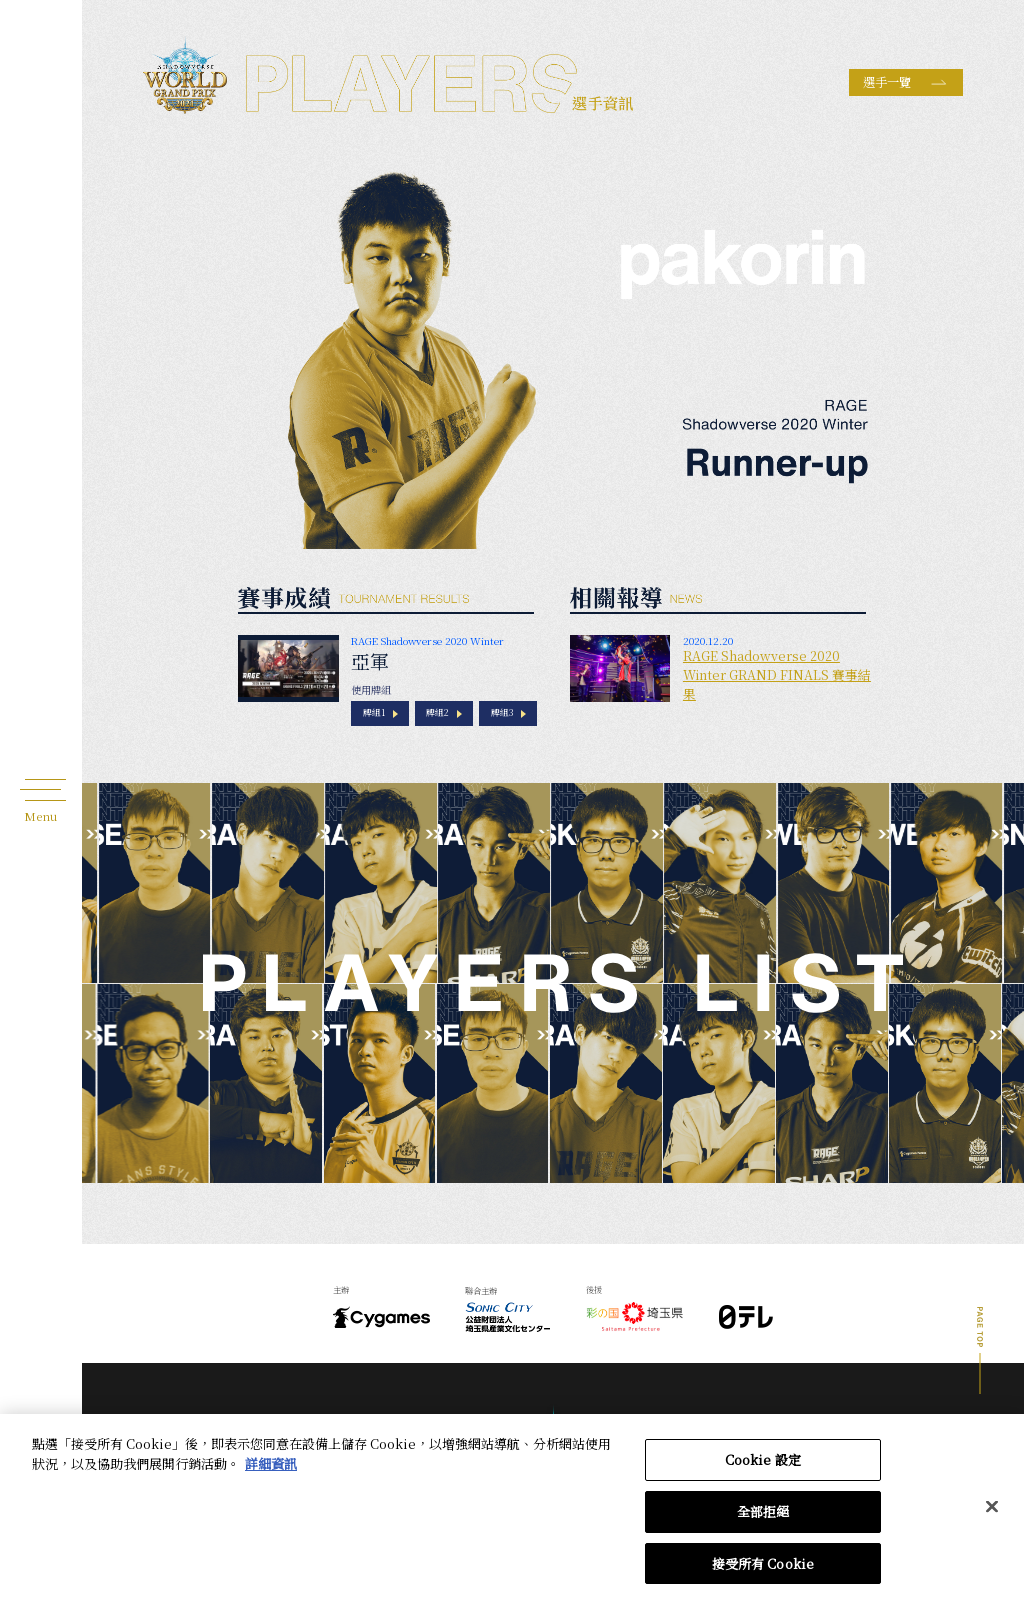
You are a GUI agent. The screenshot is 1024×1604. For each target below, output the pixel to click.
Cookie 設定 (763, 1471)
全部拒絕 (763, 1522)
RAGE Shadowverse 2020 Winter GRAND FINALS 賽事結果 (777, 675)
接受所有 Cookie (763, 1574)
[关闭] (992, 1518)
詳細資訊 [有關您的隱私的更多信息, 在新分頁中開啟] (271, 1474)
